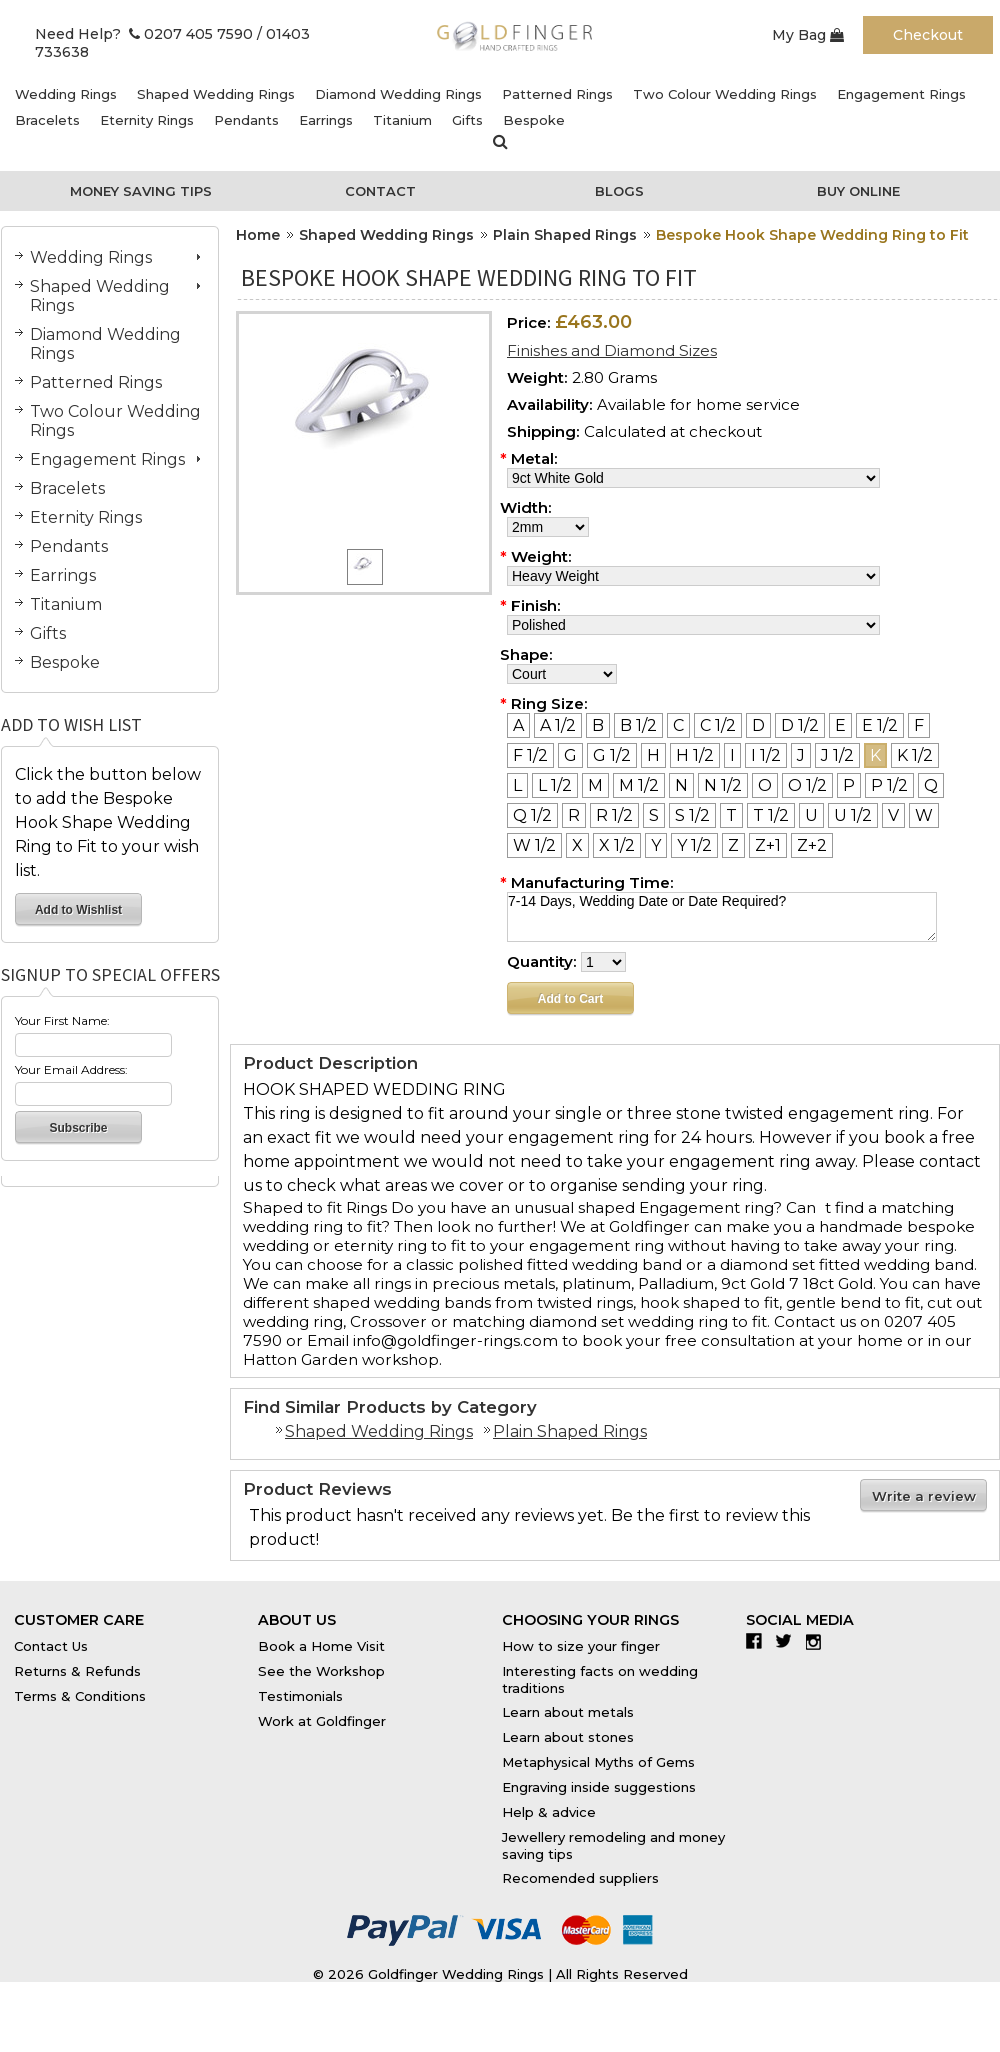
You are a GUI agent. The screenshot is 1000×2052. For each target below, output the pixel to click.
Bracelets (47, 120)
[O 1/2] (807, 785)
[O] (765, 785)
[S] (654, 815)
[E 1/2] (880, 725)
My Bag (808, 35)
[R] (574, 815)
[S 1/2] (692, 815)
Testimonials (300, 1696)
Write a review (924, 1496)
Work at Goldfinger (322, 1721)
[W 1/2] (534, 845)
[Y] (656, 845)
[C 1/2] (718, 725)
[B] (598, 725)
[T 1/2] (771, 815)
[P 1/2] (889, 785)
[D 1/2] (800, 725)
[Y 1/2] (694, 845)
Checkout (928, 35)
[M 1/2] (639, 785)
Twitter (788, 1641)
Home (258, 235)
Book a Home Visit (321, 1646)
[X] (577, 845)
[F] (919, 725)
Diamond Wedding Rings (398, 94)
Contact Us (51, 1646)
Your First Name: (62, 1020)
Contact (380, 191)
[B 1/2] (638, 725)
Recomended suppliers (580, 1878)
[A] (518, 725)
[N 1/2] (723, 785)
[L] (517, 785)
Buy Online (858, 191)
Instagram (818, 1641)
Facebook (758, 1641)
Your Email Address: (71, 1069)
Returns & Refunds (77, 1671)
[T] (731, 815)
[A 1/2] (558, 725)
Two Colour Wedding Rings (725, 94)
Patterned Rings (557, 94)
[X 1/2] (617, 845)
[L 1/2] (555, 785)
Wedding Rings (66, 94)
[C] (678, 725)
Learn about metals (568, 1712)
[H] (653, 755)
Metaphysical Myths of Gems (598, 1762)
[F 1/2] (530, 755)
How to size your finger (581, 1646)
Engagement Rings (901, 94)
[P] (849, 785)
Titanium (402, 120)
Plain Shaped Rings (565, 235)
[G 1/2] (612, 755)
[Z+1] (768, 845)
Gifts (467, 120)
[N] (681, 785)
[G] (570, 755)
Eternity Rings (147, 120)
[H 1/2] (695, 755)
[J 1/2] (837, 755)
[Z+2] (812, 845)
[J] (801, 755)
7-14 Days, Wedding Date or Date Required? (722, 917)
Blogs (619, 191)
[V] (893, 815)
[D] (758, 725)
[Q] (931, 785)
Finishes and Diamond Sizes (612, 350)
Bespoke (534, 120)
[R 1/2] (614, 815)
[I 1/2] (766, 755)
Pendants (246, 120)
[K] (875, 755)
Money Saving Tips (141, 191)
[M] (595, 785)
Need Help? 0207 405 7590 (144, 34)
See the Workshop (321, 1671)
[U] (811, 815)
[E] (840, 725)
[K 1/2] (915, 755)
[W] (924, 815)
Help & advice (549, 1812)
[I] (732, 755)
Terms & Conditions (80, 1696)
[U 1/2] (853, 815)
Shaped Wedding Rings (216, 94)
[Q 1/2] (532, 815)
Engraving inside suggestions (599, 1787)
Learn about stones (568, 1737)
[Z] (733, 845)
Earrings (326, 120)
